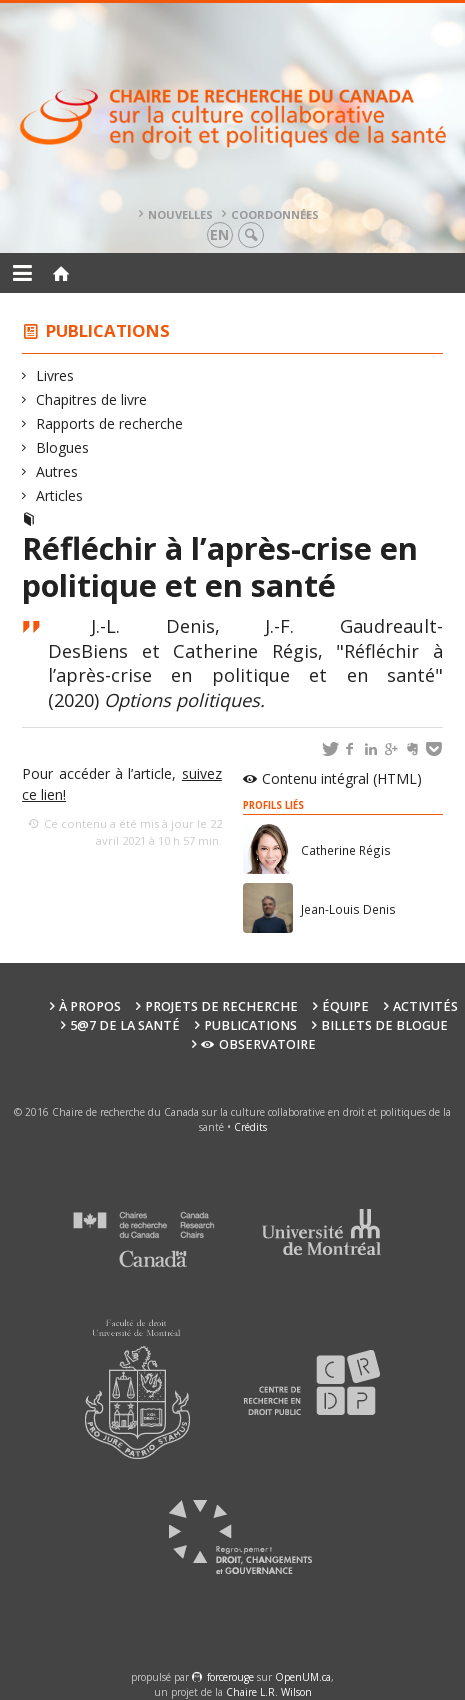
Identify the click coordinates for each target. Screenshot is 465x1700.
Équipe (345, 1006)
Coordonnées (275, 214)
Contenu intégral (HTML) (342, 778)
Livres (55, 375)
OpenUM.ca (303, 1677)
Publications (108, 330)
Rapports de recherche (110, 423)
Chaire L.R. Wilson (269, 1692)
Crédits (250, 1127)
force (230, 1677)
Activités (425, 1006)
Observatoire (258, 1044)
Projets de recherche (221, 1006)
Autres (57, 471)
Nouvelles (180, 214)
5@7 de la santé (125, 1025)
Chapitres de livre (92, 399)
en (219, 234)
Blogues (63, 447)
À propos (90, 1006)
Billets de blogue (384, 1025)
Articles (60, 495)
